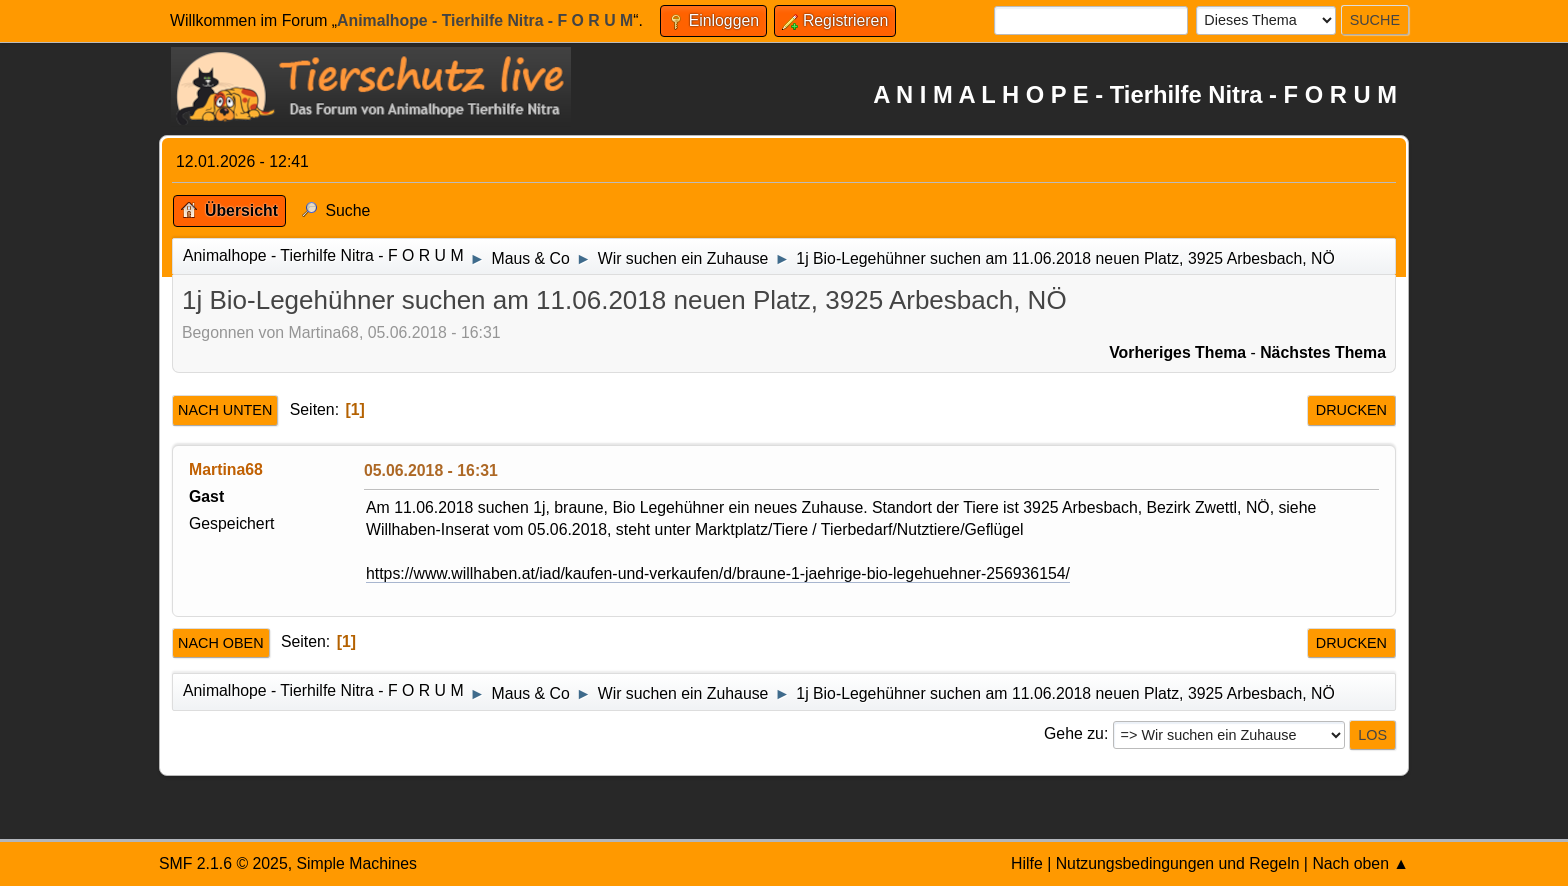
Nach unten (225, 410)
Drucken (1351, 410)
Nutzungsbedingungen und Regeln (1178, 863)
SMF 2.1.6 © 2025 (223, 863)
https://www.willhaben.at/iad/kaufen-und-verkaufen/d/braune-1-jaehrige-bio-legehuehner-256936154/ (718, 573)
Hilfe (1027, 863)
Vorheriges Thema (1177, 352)
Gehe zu (1074, 733)
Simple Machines (356, 863)
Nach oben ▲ (1360, 863)
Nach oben (221, 643)
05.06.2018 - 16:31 (431, 470)
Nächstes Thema (1323, 352)
